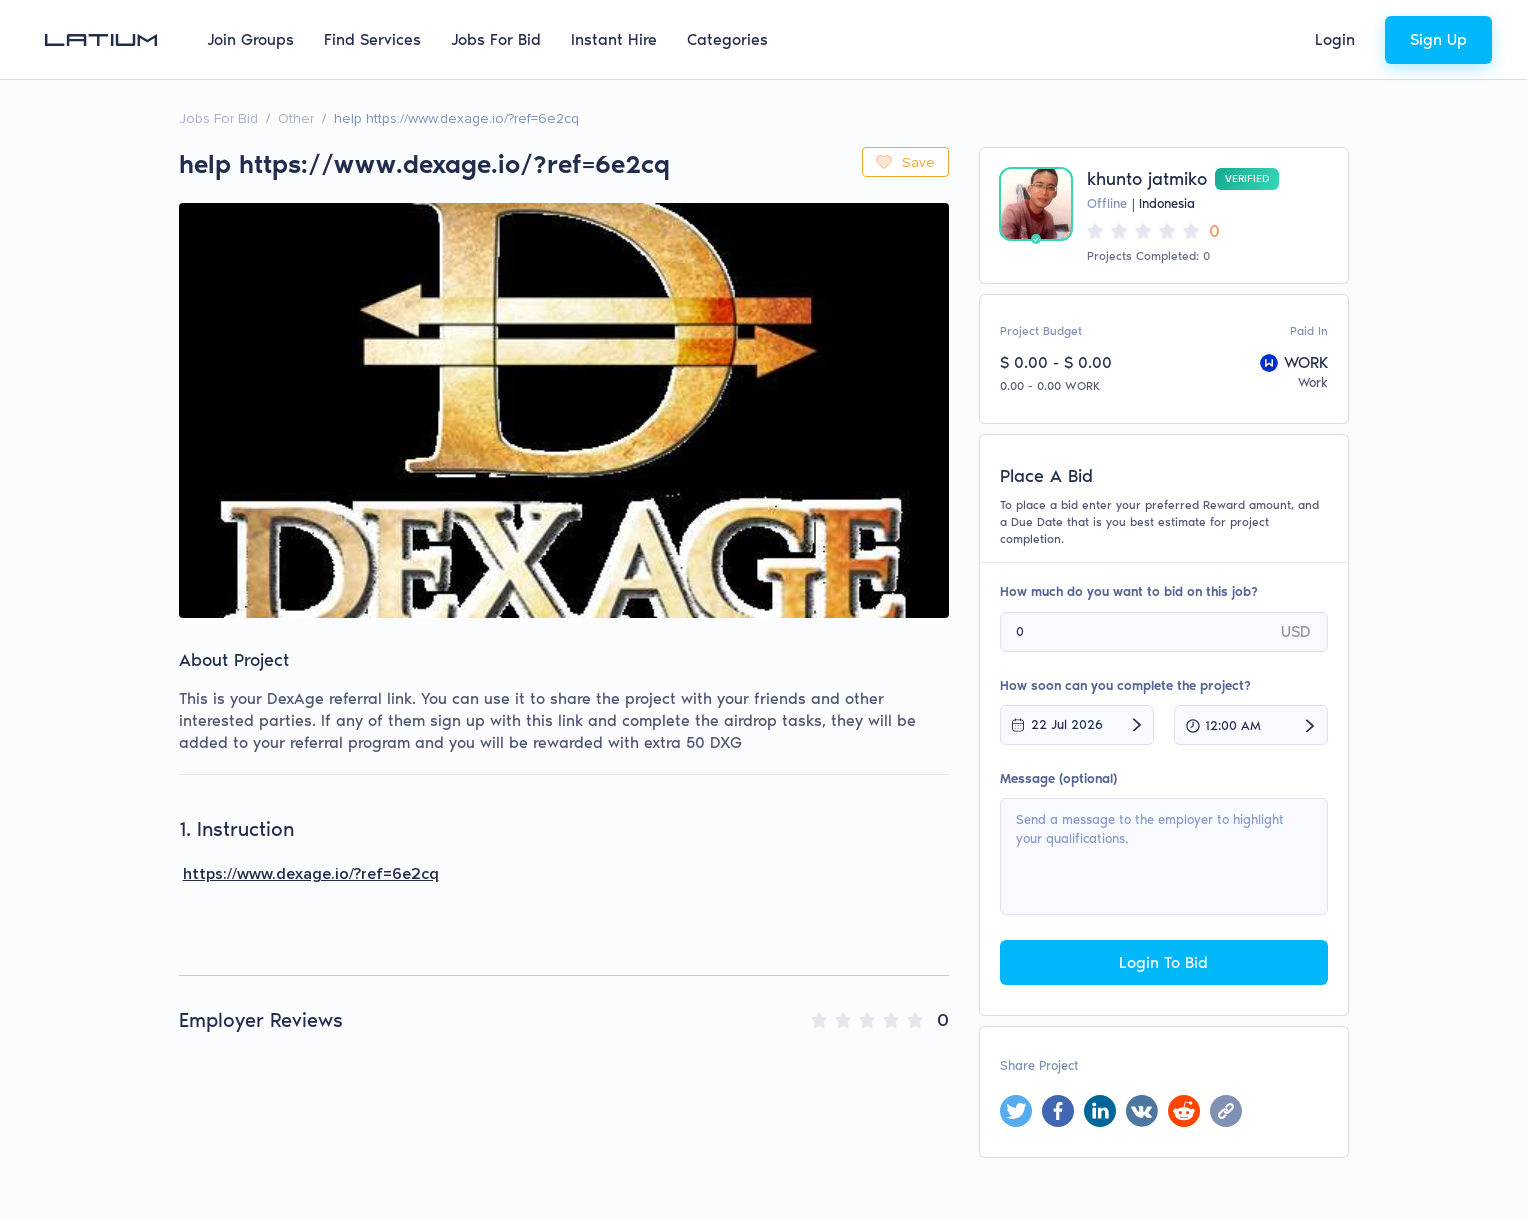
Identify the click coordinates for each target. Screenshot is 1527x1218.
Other (296, 118)
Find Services (372, 39)
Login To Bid (1163, 962)
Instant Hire (614, 39)
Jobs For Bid (496, 39)
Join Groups (250, 39)
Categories (727, 39)
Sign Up (1438, 39)
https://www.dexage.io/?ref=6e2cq (311, 874)
